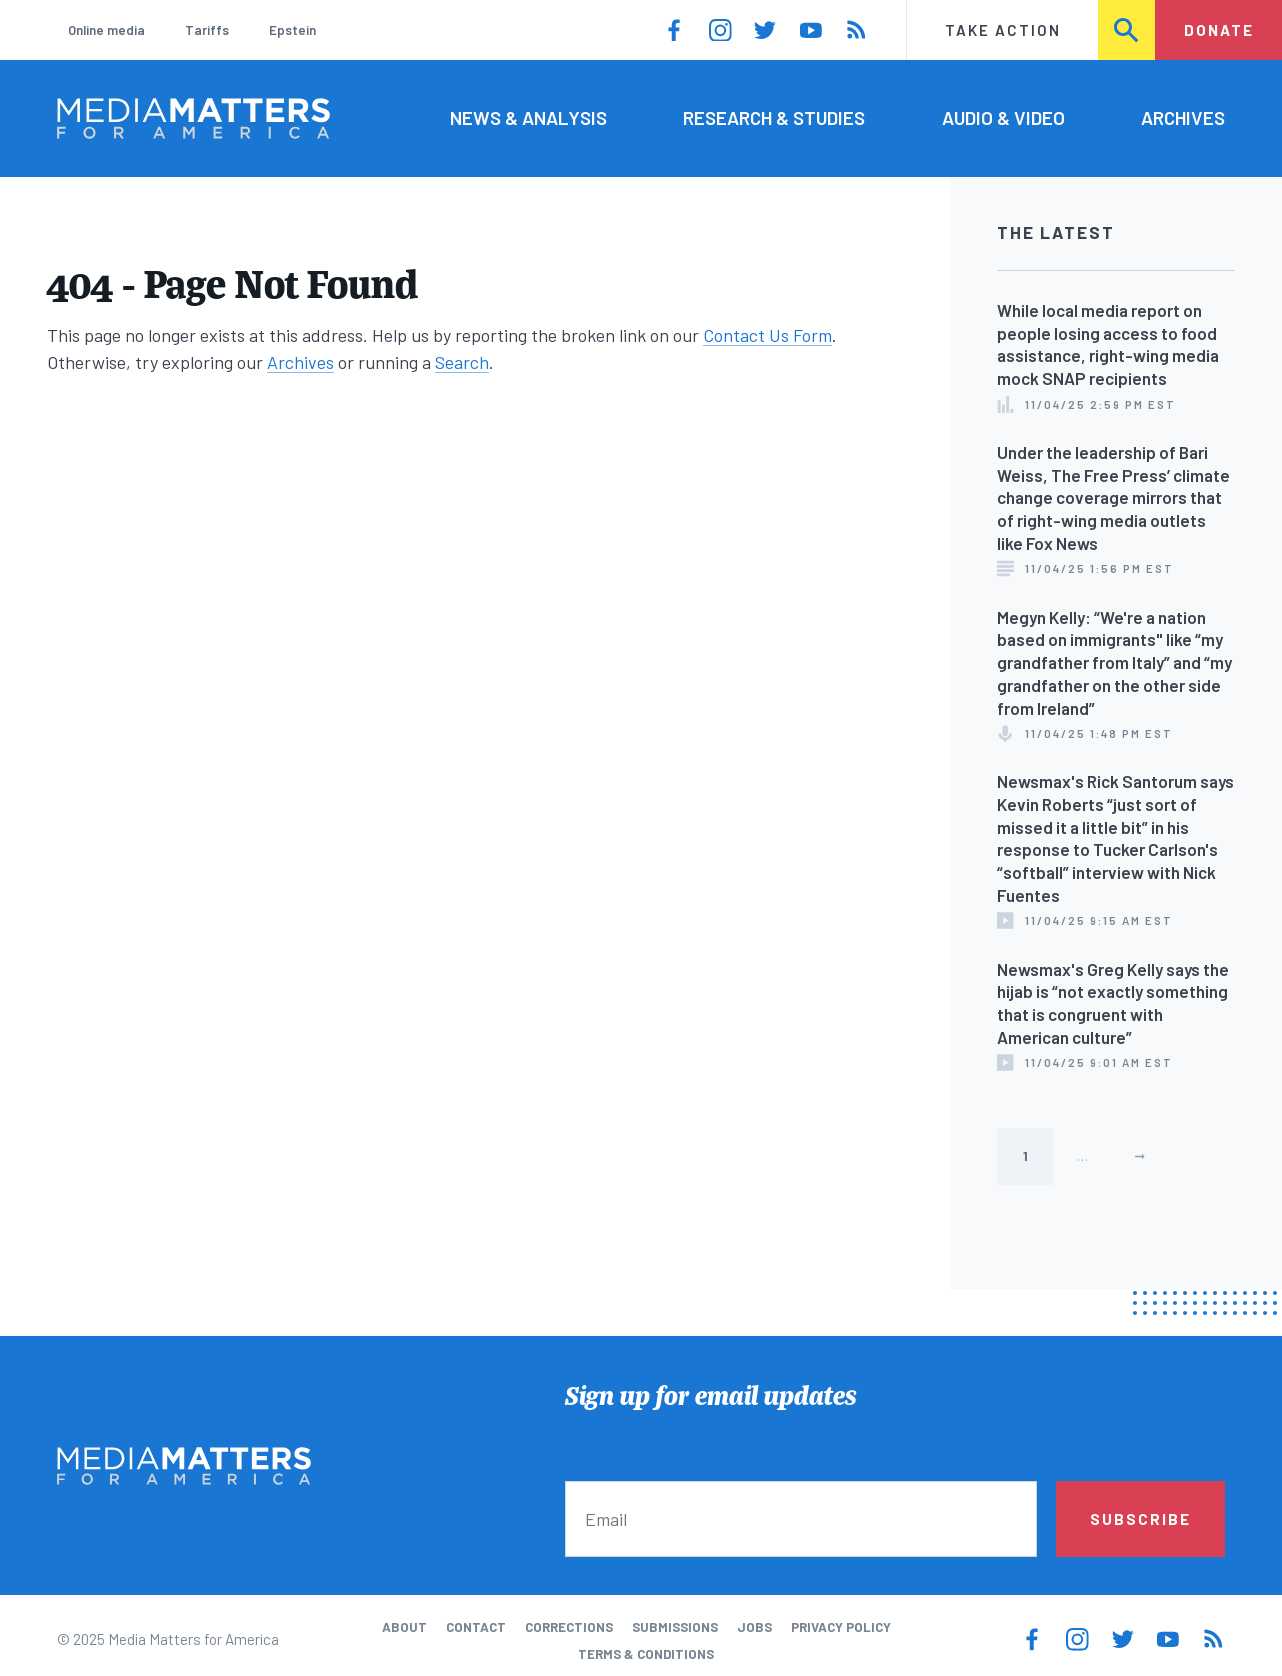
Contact (476, 1627)
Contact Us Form (767, 335)
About (404, 1627)
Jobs (754, 1627)
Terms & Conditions (646, 1654)
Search (1127, 30)
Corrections (569, 1627)
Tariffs (207, 30)
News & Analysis (528, 117)
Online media (106, 30)
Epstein (292, 30)
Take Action (1003, 30)
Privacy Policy (841, 1627)
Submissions (675, 1627)
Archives (1183, 117)
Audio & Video (1003, 117)
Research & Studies (774, 117)
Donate (1219, 30)
